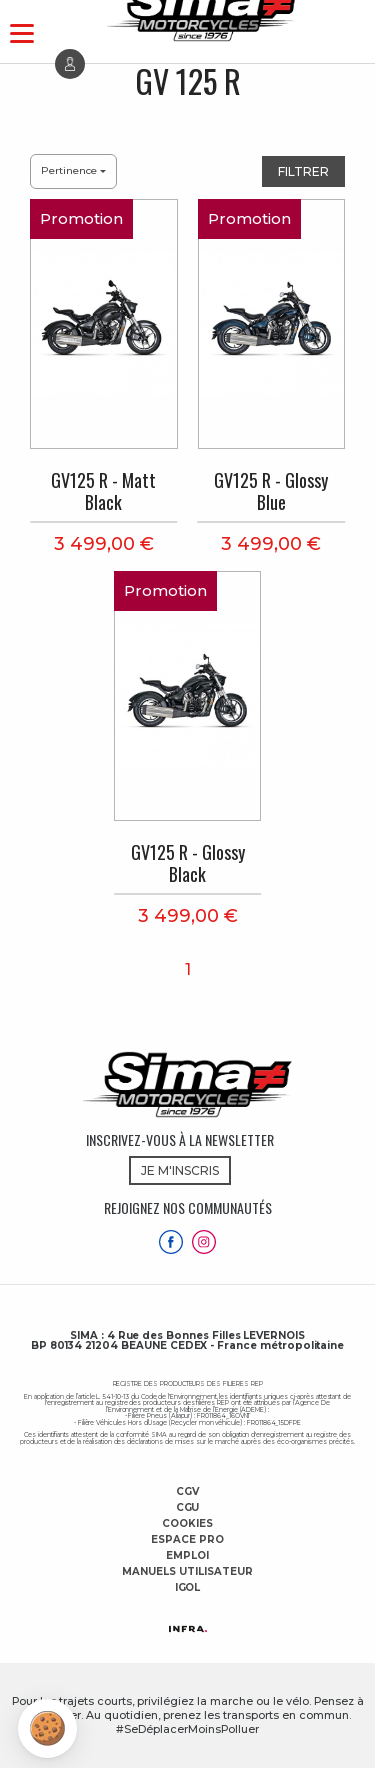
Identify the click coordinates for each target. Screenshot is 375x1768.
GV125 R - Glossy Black (188, 863)
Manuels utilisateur (187, 1572)
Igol (188, 1588)
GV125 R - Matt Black (103, 491)
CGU (188, 1508)
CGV (187, 1492)
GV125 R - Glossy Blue (271, 491)
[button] (47, 1728)
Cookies (187, 1524)
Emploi (187, 1556)
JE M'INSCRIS (180, 1170)
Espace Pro (187, 1540)
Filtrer (303, 171)
